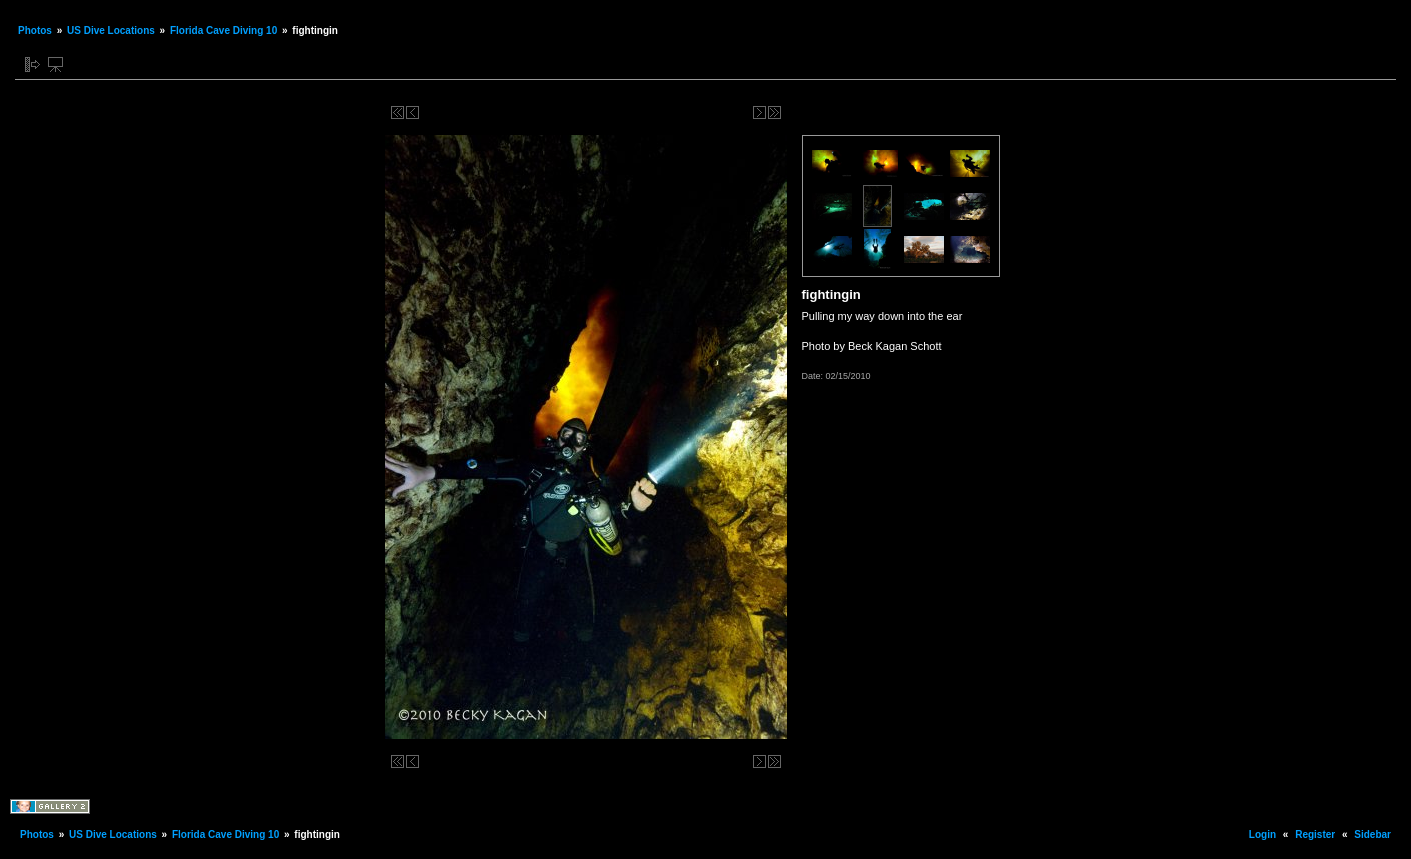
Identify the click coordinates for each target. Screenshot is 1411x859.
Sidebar (1372, 834)
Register (1315, 834)
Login (1262, 834)
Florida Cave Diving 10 (223, 30)
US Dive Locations (111, 30)
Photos (35, 30)
